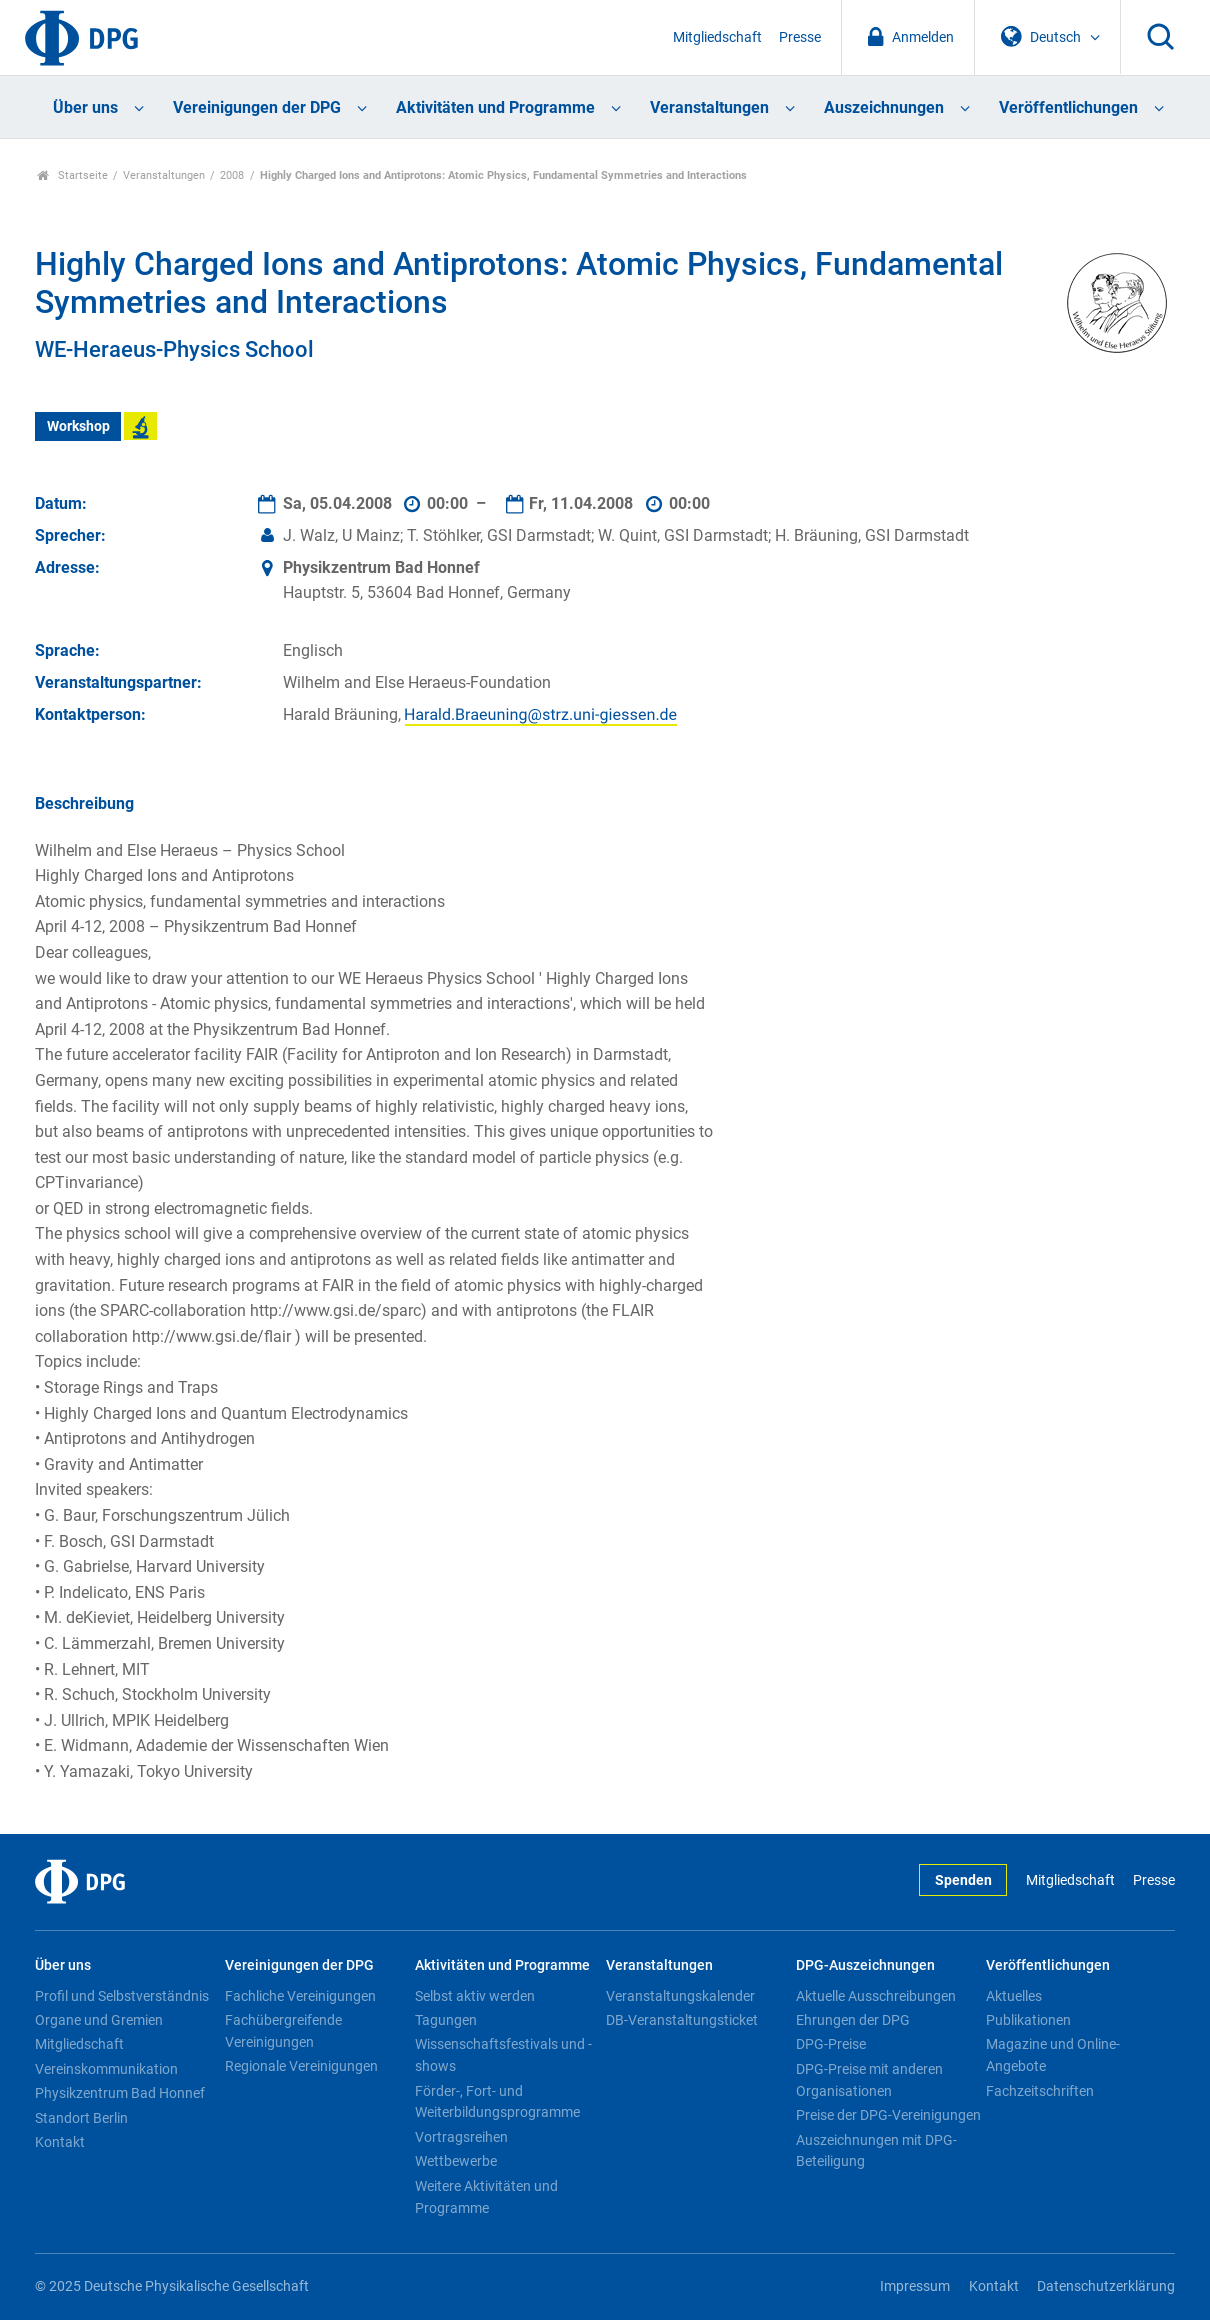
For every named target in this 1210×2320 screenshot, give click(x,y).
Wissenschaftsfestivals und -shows (503, 2055)
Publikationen (1028, 2020)
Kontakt (60, 2142)
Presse (800, 37)
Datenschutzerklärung (1106, 2286)
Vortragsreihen (461, 2137)
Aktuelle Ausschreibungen (876, 1996)
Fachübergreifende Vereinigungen (283, 2031)
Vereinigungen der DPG (257, 107)
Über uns (85, 107)
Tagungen (446, 2020)
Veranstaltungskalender (680, 1996)
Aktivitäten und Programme (495, 107)
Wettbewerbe (456, 2161)
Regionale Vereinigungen (301, 2066)
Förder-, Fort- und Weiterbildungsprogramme (497, 2102)
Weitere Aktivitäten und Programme (486, 2197)
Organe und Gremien (99, 2020)
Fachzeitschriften (1040, 2091)
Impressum (915, 2286)
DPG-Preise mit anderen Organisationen (869, 2080)
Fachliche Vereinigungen (300, 1996)
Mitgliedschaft (717, 37)
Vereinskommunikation (106, 2069)
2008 (232, 175)
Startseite (72, 175)
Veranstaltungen (709, 107)
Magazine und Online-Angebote (1053, 2055)
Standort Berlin (81, 2118)
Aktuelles (1014, 1996)
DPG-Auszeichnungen (865, 1965)
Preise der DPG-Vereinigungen (888, 2115)
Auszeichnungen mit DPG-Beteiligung (876, 2151)
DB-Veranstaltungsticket (682, 2020)
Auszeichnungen (884, 107)
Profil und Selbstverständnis (122, 1996)
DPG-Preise (831, 2044)
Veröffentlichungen (1068, 107)
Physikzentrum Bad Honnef (120, 2093)
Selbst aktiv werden (475, 1996)
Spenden (963, 1880)
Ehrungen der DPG (853, 2020)
